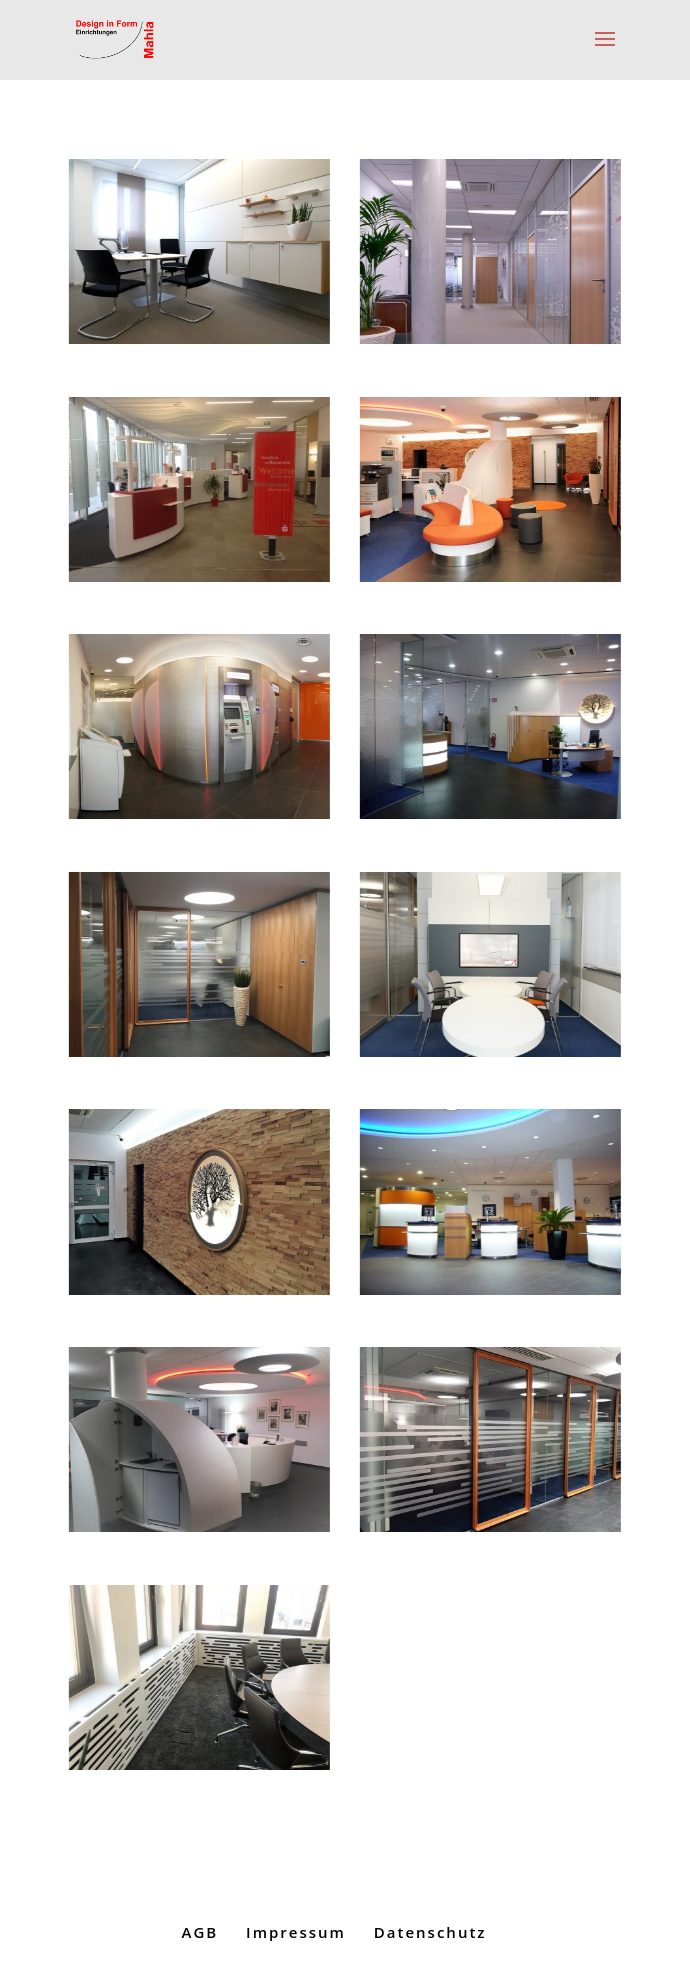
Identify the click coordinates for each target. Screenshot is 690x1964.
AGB (199, 1932)
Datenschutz (430, 1932)
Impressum (296, 1932)
